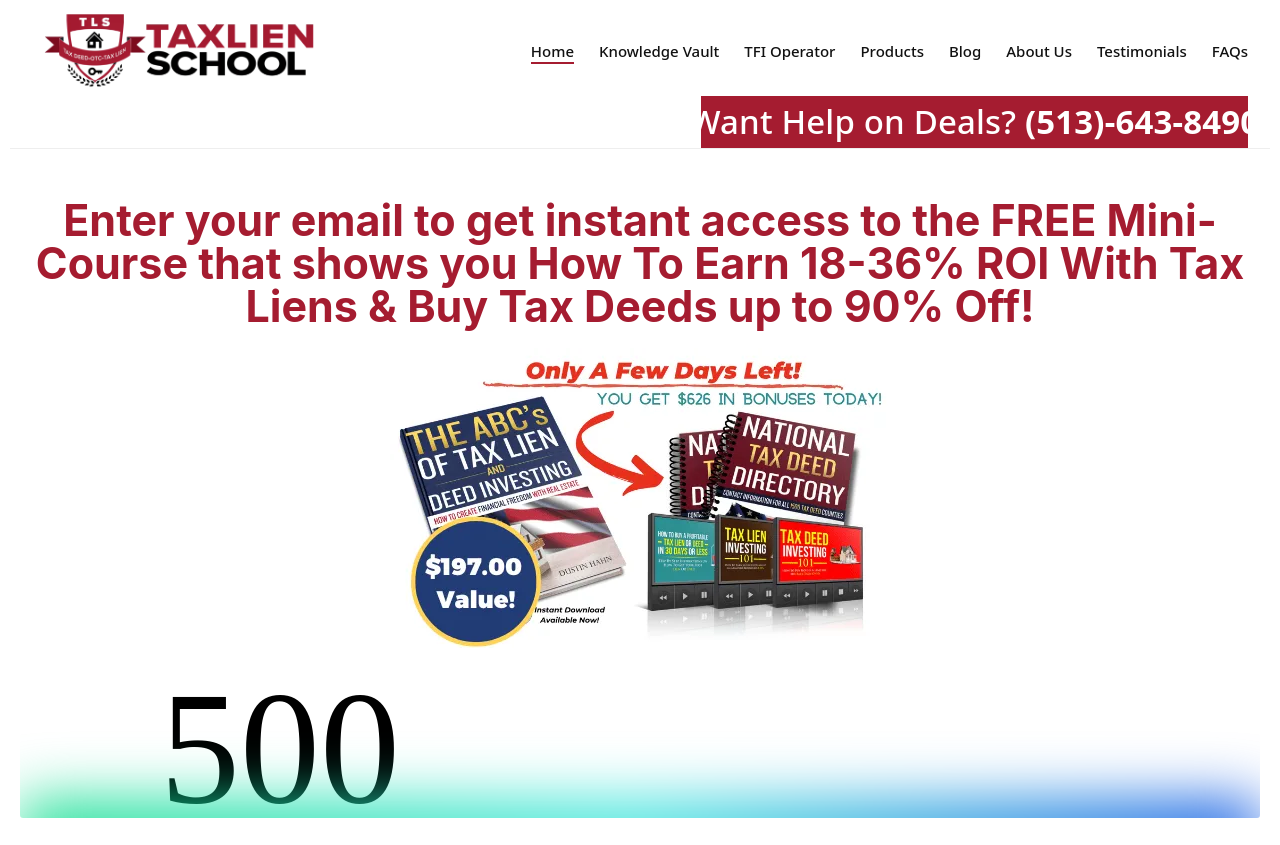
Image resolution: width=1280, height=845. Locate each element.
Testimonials (1142, 51)
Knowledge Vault (659, 51)
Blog (965, 51)
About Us (1039, 51)
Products (891, 51)
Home (552, 51)
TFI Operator (789, 51)
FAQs (1230, 51)
